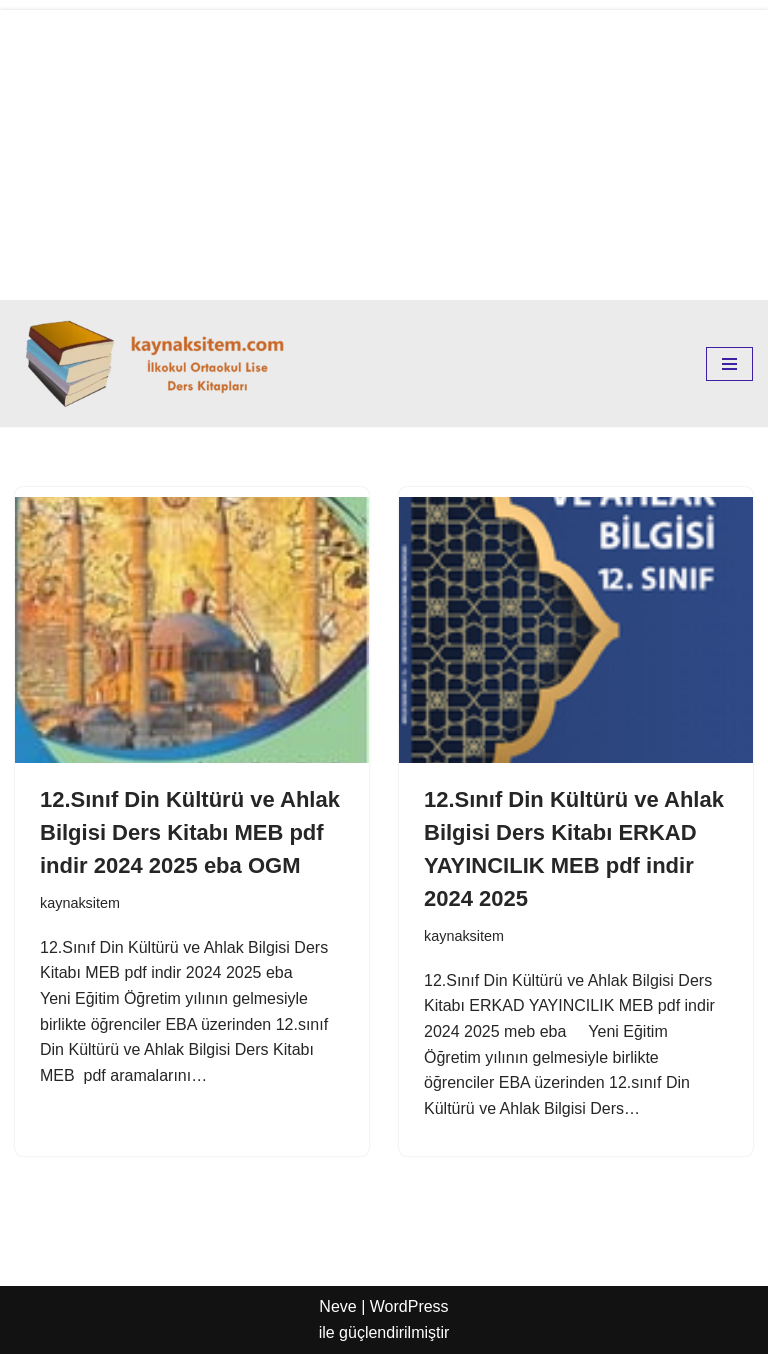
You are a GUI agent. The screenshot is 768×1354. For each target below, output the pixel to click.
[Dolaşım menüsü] (729, 364)
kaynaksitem (80, 903)
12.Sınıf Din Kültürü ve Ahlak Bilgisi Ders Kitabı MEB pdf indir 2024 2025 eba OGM (190, 832)
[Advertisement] (384, 150)
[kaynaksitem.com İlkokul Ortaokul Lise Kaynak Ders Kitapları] (160, 363)
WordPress (409, 1306)
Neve (337, 1306)
